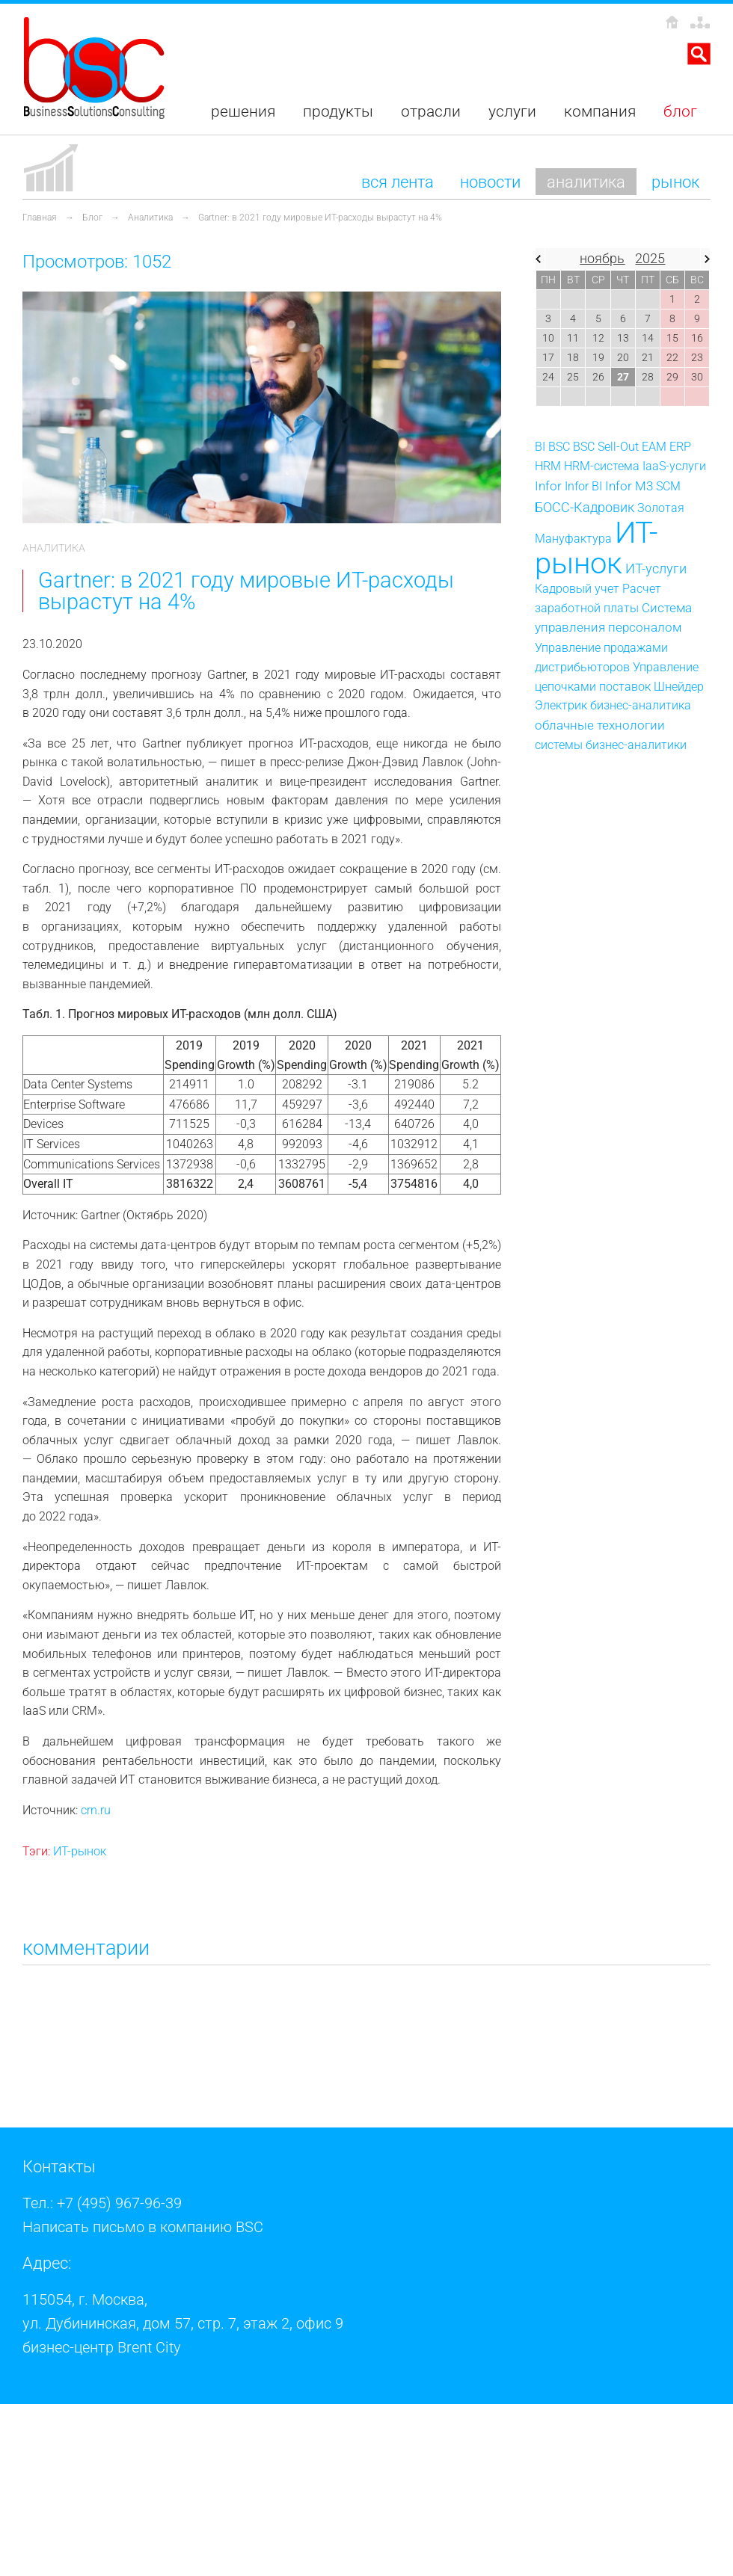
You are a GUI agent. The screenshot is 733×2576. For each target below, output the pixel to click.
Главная (39, 217)
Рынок (675, 181)
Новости (490, 181)
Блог (92, 217)
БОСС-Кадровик (584, 507)
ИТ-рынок (79, 1851)
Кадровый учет (577, 589)
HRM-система (602, 466)
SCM (668, 486)
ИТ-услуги (656, 568)
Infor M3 (629, 485)
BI (540, 447)
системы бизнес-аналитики (611, 745)
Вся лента (397, 181)
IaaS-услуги (674, 466)
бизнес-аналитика (640, 705)
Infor (548, 485)
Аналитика (586, 181)
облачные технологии (600, 725)
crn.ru (96, 1810)
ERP (680, 447)
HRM (548, 466)
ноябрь (602, 258)
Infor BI (583, 486)
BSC (559, 447)
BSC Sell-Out (606, 447)
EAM (654, 447)
